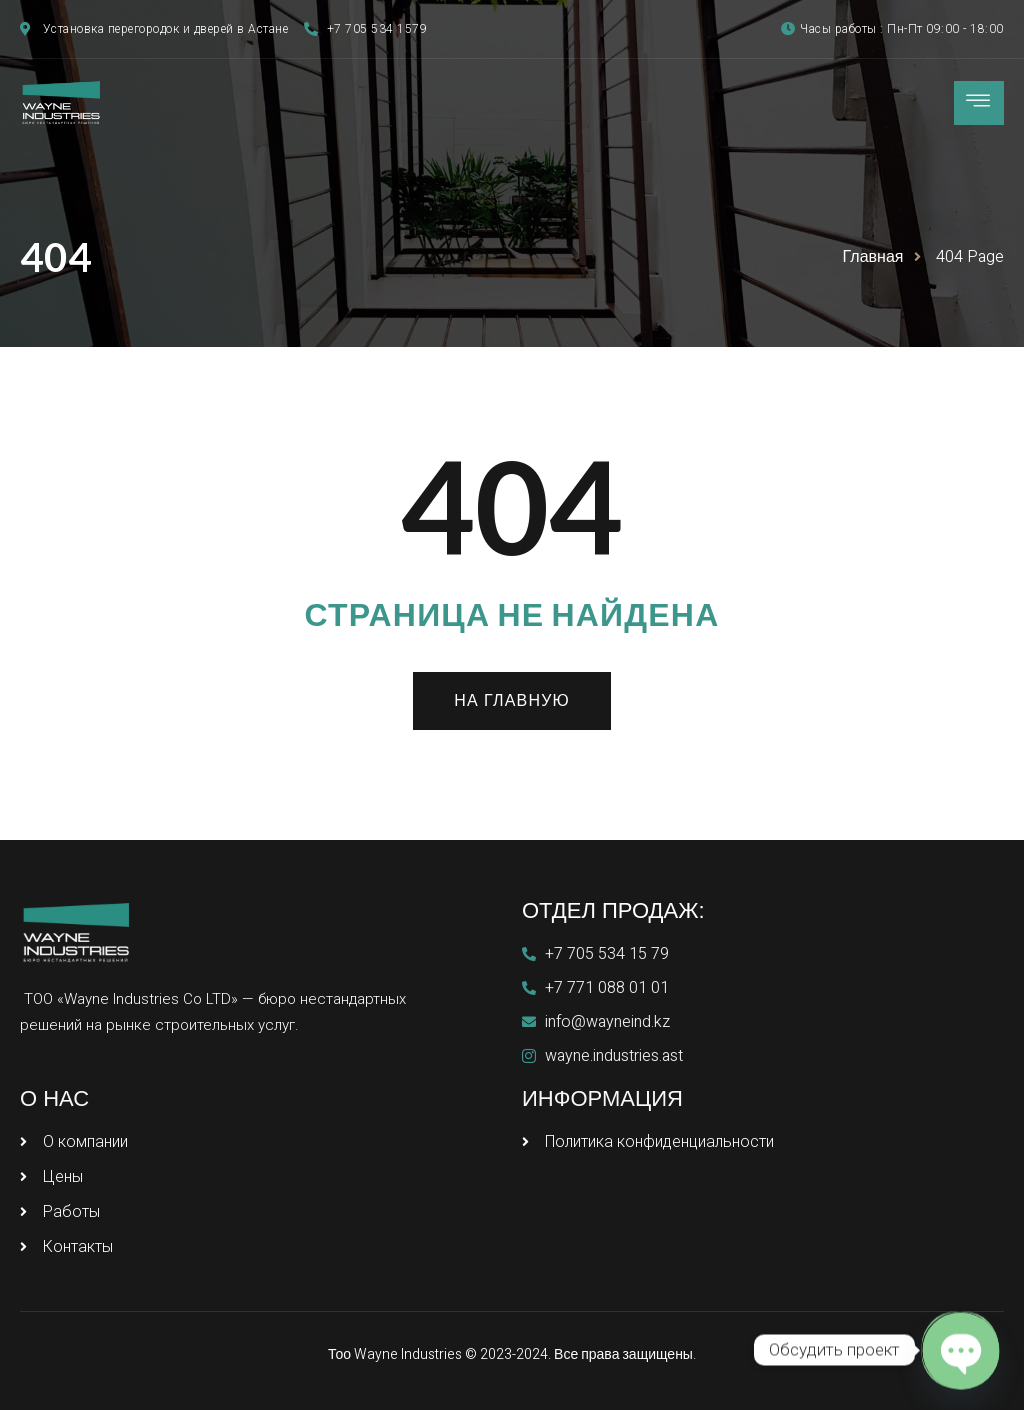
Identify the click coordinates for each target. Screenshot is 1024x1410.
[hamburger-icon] (979, 103)
